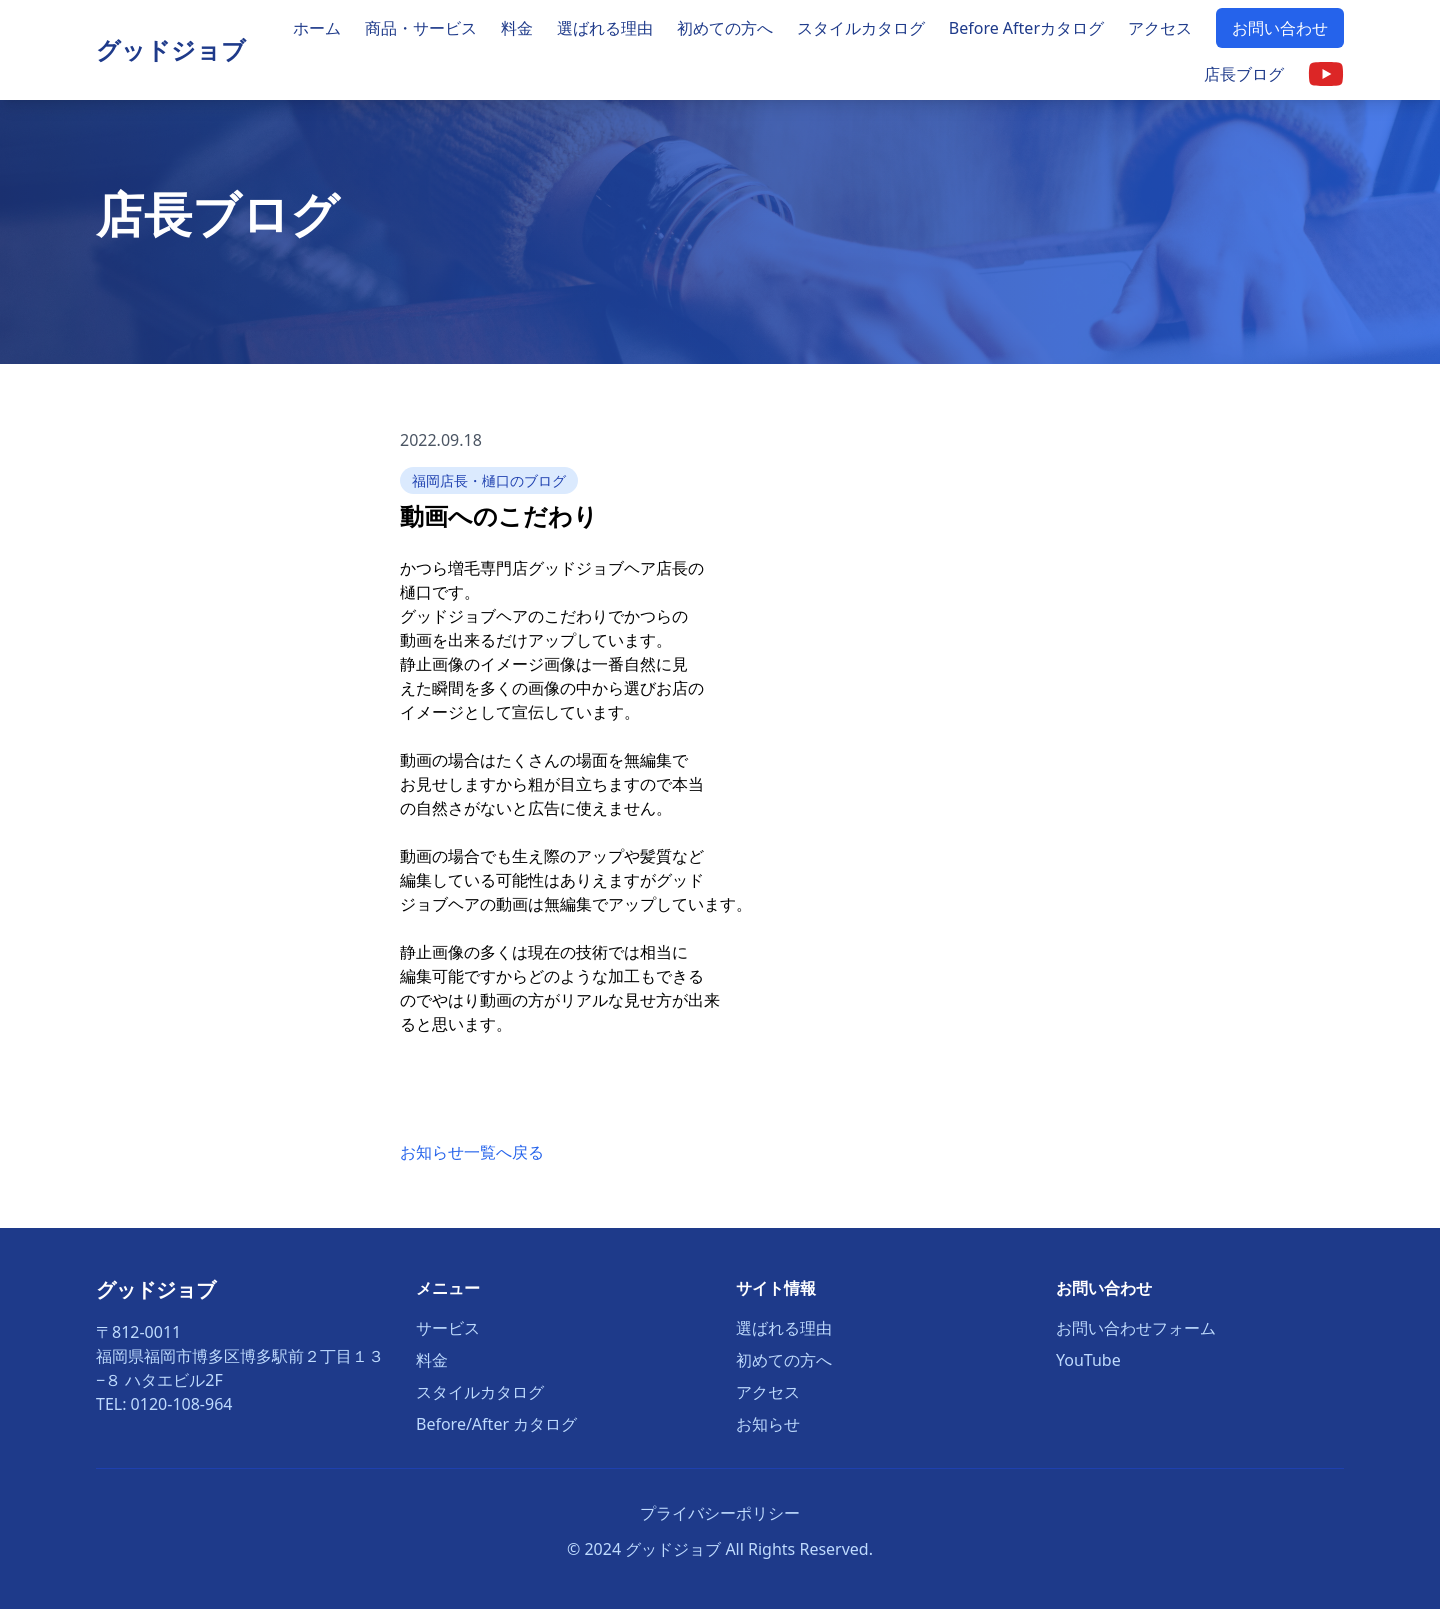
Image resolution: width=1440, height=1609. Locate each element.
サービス (448, 1328)
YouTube (1088, 1360)
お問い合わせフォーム (1136, 1328)
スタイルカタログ (861, 28)
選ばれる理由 (605, 28)
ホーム (317, 28)
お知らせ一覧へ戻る (472, 1152)
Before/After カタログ (496, 1424)
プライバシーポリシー (720, 1513)
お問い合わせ (1280, 28)
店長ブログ (1244, 74)
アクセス (1160, 28)
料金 (517, 28)
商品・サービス (421, 28)
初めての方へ (725, 28)
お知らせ (768, 1424)
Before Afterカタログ (1026, 28)
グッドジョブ (171, 49)
